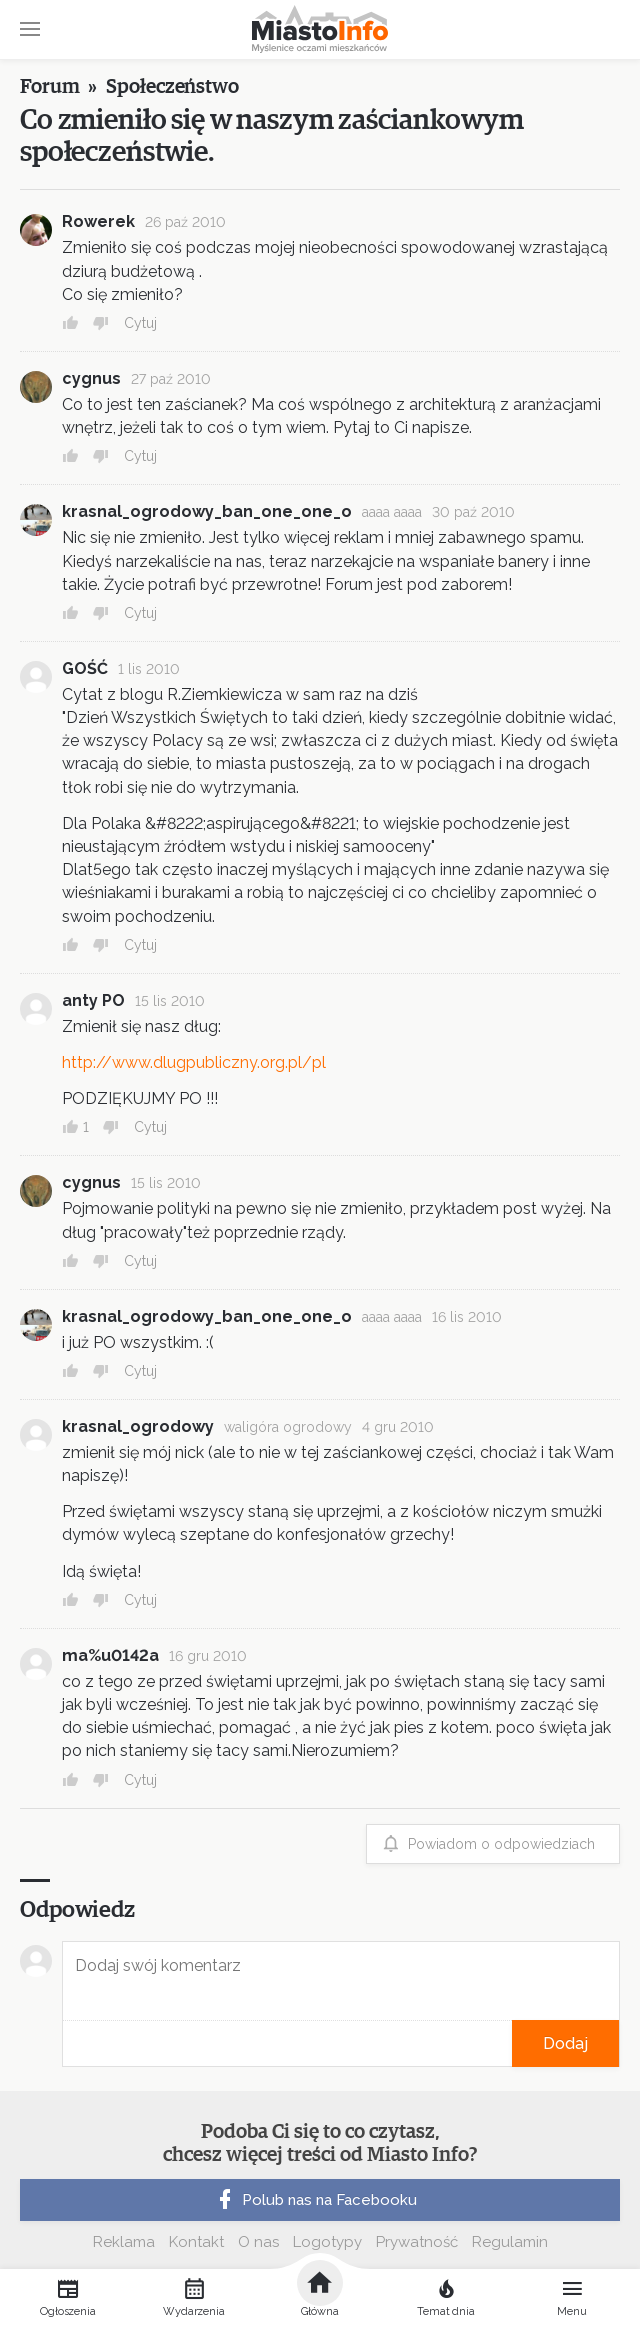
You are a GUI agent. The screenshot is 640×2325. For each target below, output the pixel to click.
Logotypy (327, 2242)
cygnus (91, 378)
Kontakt (196, 2242)
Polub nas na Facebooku (315, 2200)
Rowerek (98, 221)
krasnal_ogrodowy (138, 1426)
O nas (258, 2242)
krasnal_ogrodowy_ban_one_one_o (207, 511)
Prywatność (417, 2242)
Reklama (124, 2242)
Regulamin (510, 2242)
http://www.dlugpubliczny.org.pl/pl (194, 1062)
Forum (50, 87)
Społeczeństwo (172, 87)
